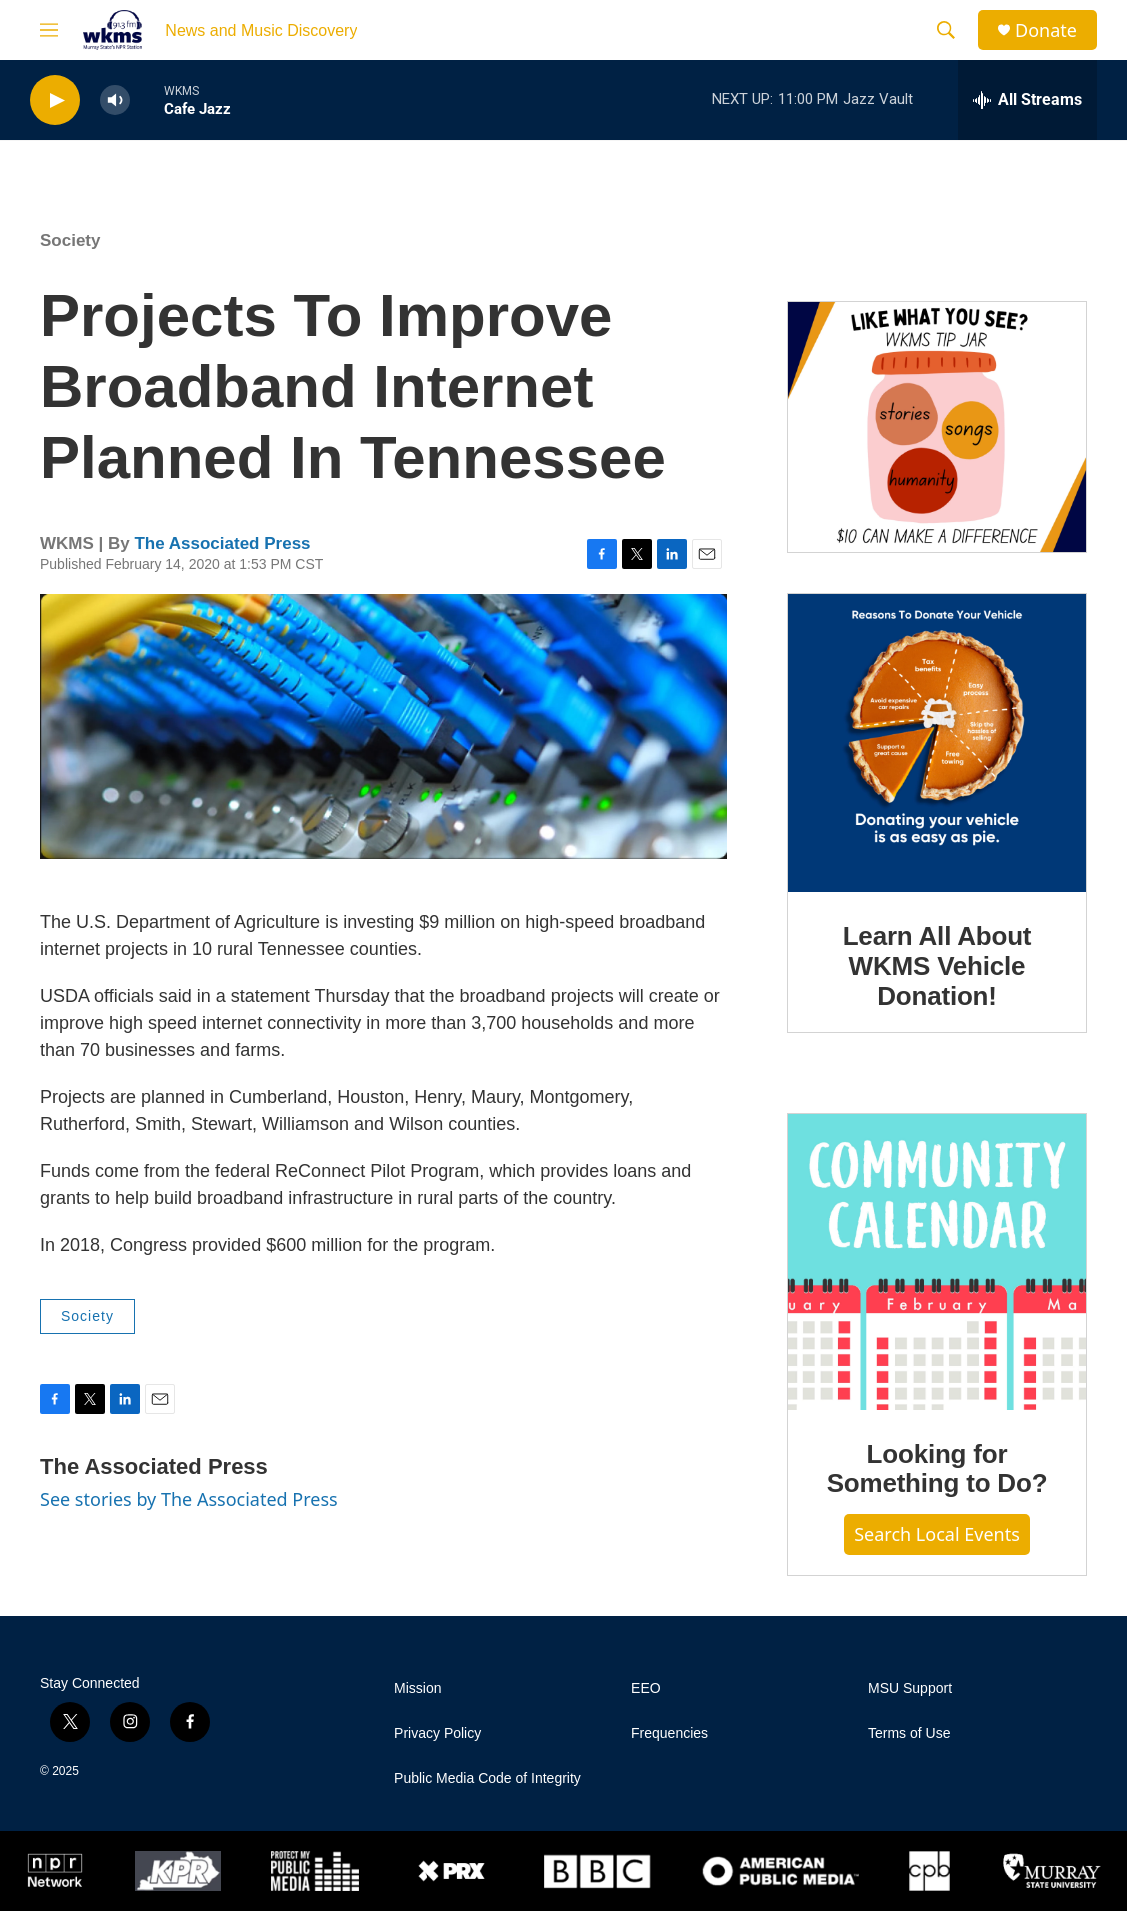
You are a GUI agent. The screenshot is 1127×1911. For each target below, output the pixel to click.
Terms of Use (909, 1733)
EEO (646, 1688)
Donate (1046, 30)
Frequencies (669, 1733)
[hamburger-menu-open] (49, 30)
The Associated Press (222, 543)
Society (70, 240)
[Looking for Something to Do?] (937, 1262)
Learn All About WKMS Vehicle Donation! (937, 966)
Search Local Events (937, 1534)
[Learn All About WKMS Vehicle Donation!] (937, 743)
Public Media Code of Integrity (487, 1778)
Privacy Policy (437, 1733)
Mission (417, 1688)
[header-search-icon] (946, 30)
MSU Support (910, 1688)
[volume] (115, 100)
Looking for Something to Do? (937, 1469)
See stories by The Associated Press (189, 1499)
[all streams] (1027, 100)
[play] (55, 100)
